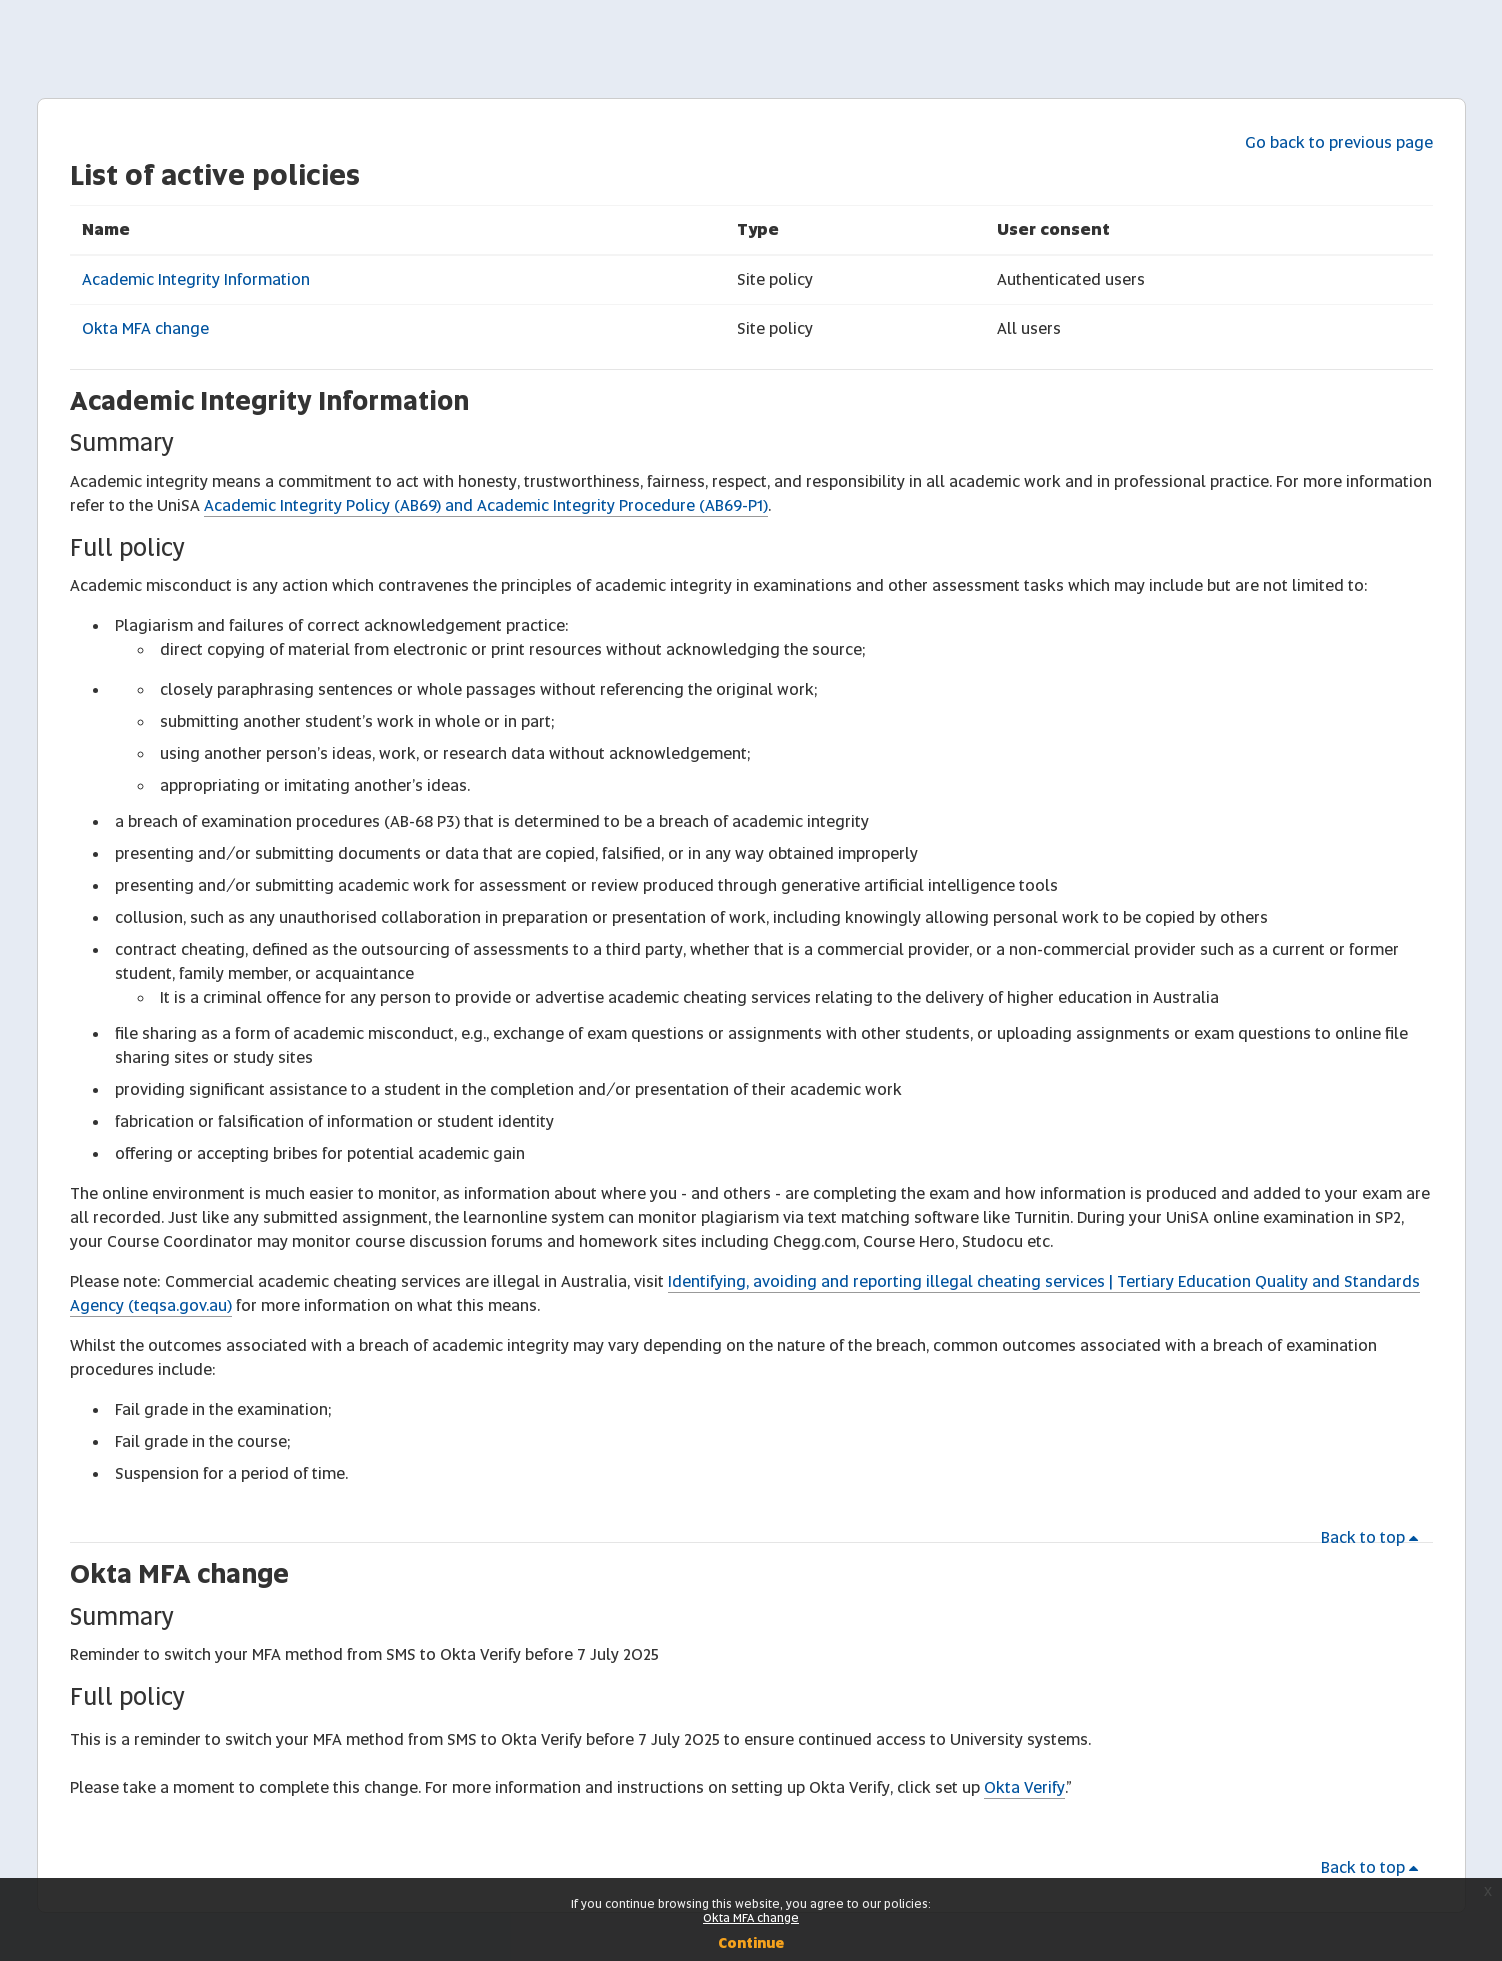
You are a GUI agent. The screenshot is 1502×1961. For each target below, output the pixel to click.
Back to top (1373, 1537)
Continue (751, 1943)
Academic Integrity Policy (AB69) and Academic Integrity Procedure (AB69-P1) (486, 505)
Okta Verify (1024, 1787)
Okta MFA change (145, 328)
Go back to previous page (1339, 142)
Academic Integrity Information (196, 279)
